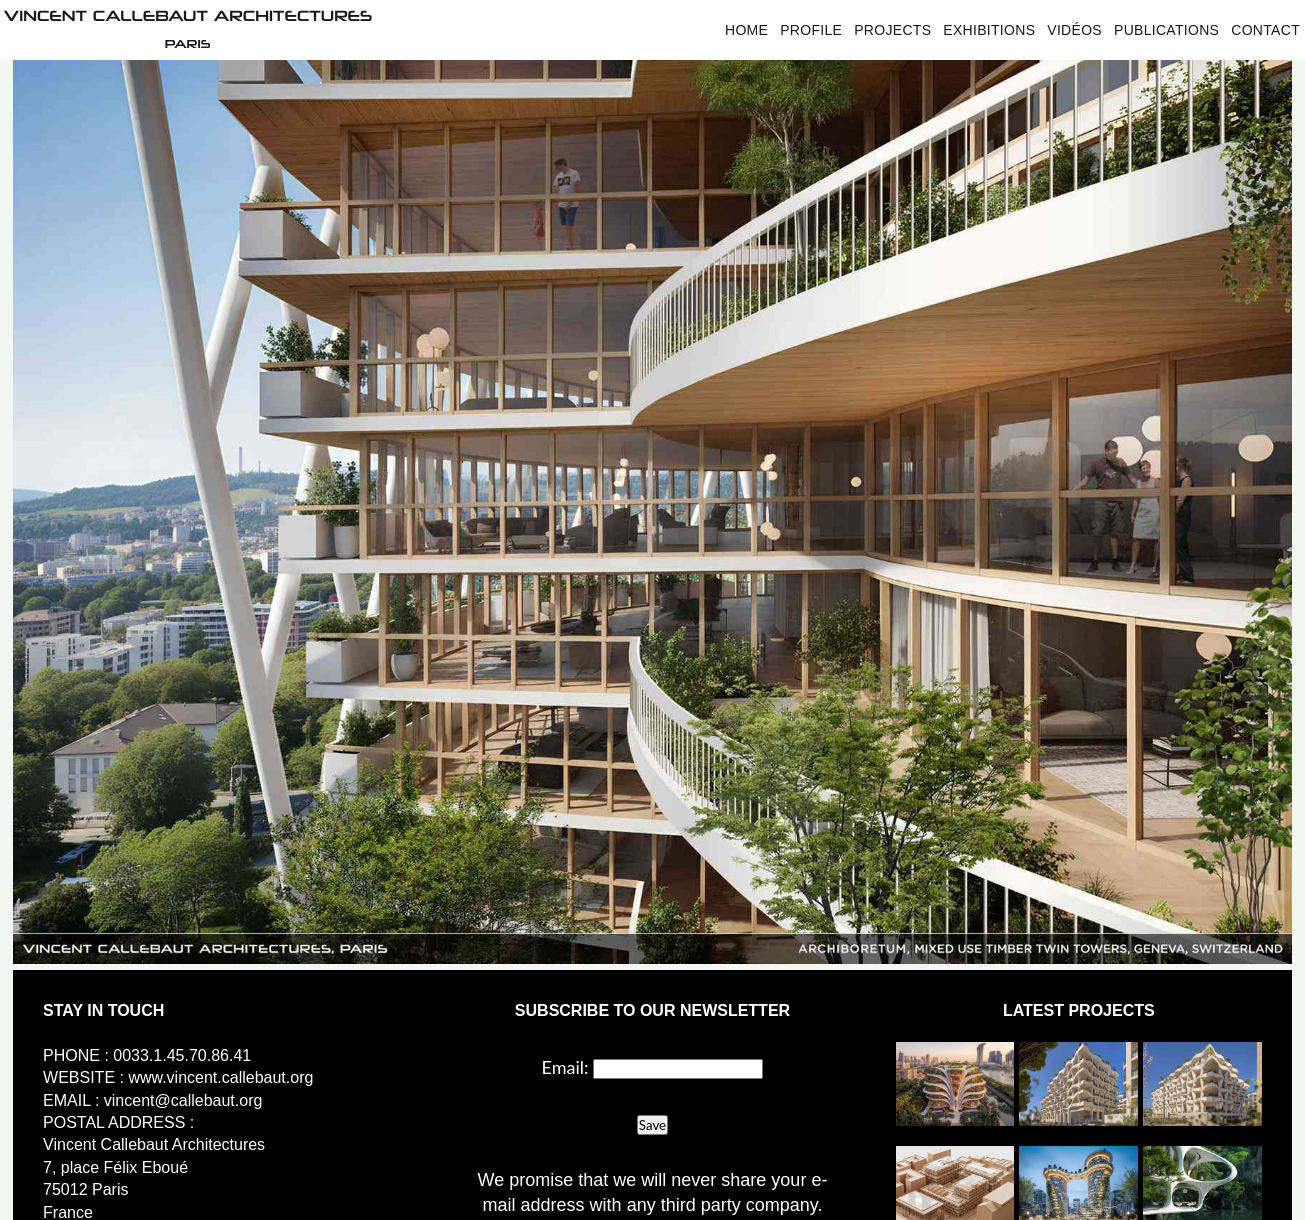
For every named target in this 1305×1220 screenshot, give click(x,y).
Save (652, 1125)
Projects (892, 30)
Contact (1265, 30)
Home (746, 30)
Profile (811, 30)
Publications (1166, 30)
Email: (565, 1067)
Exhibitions (989, 30)
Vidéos (1074, 30)
